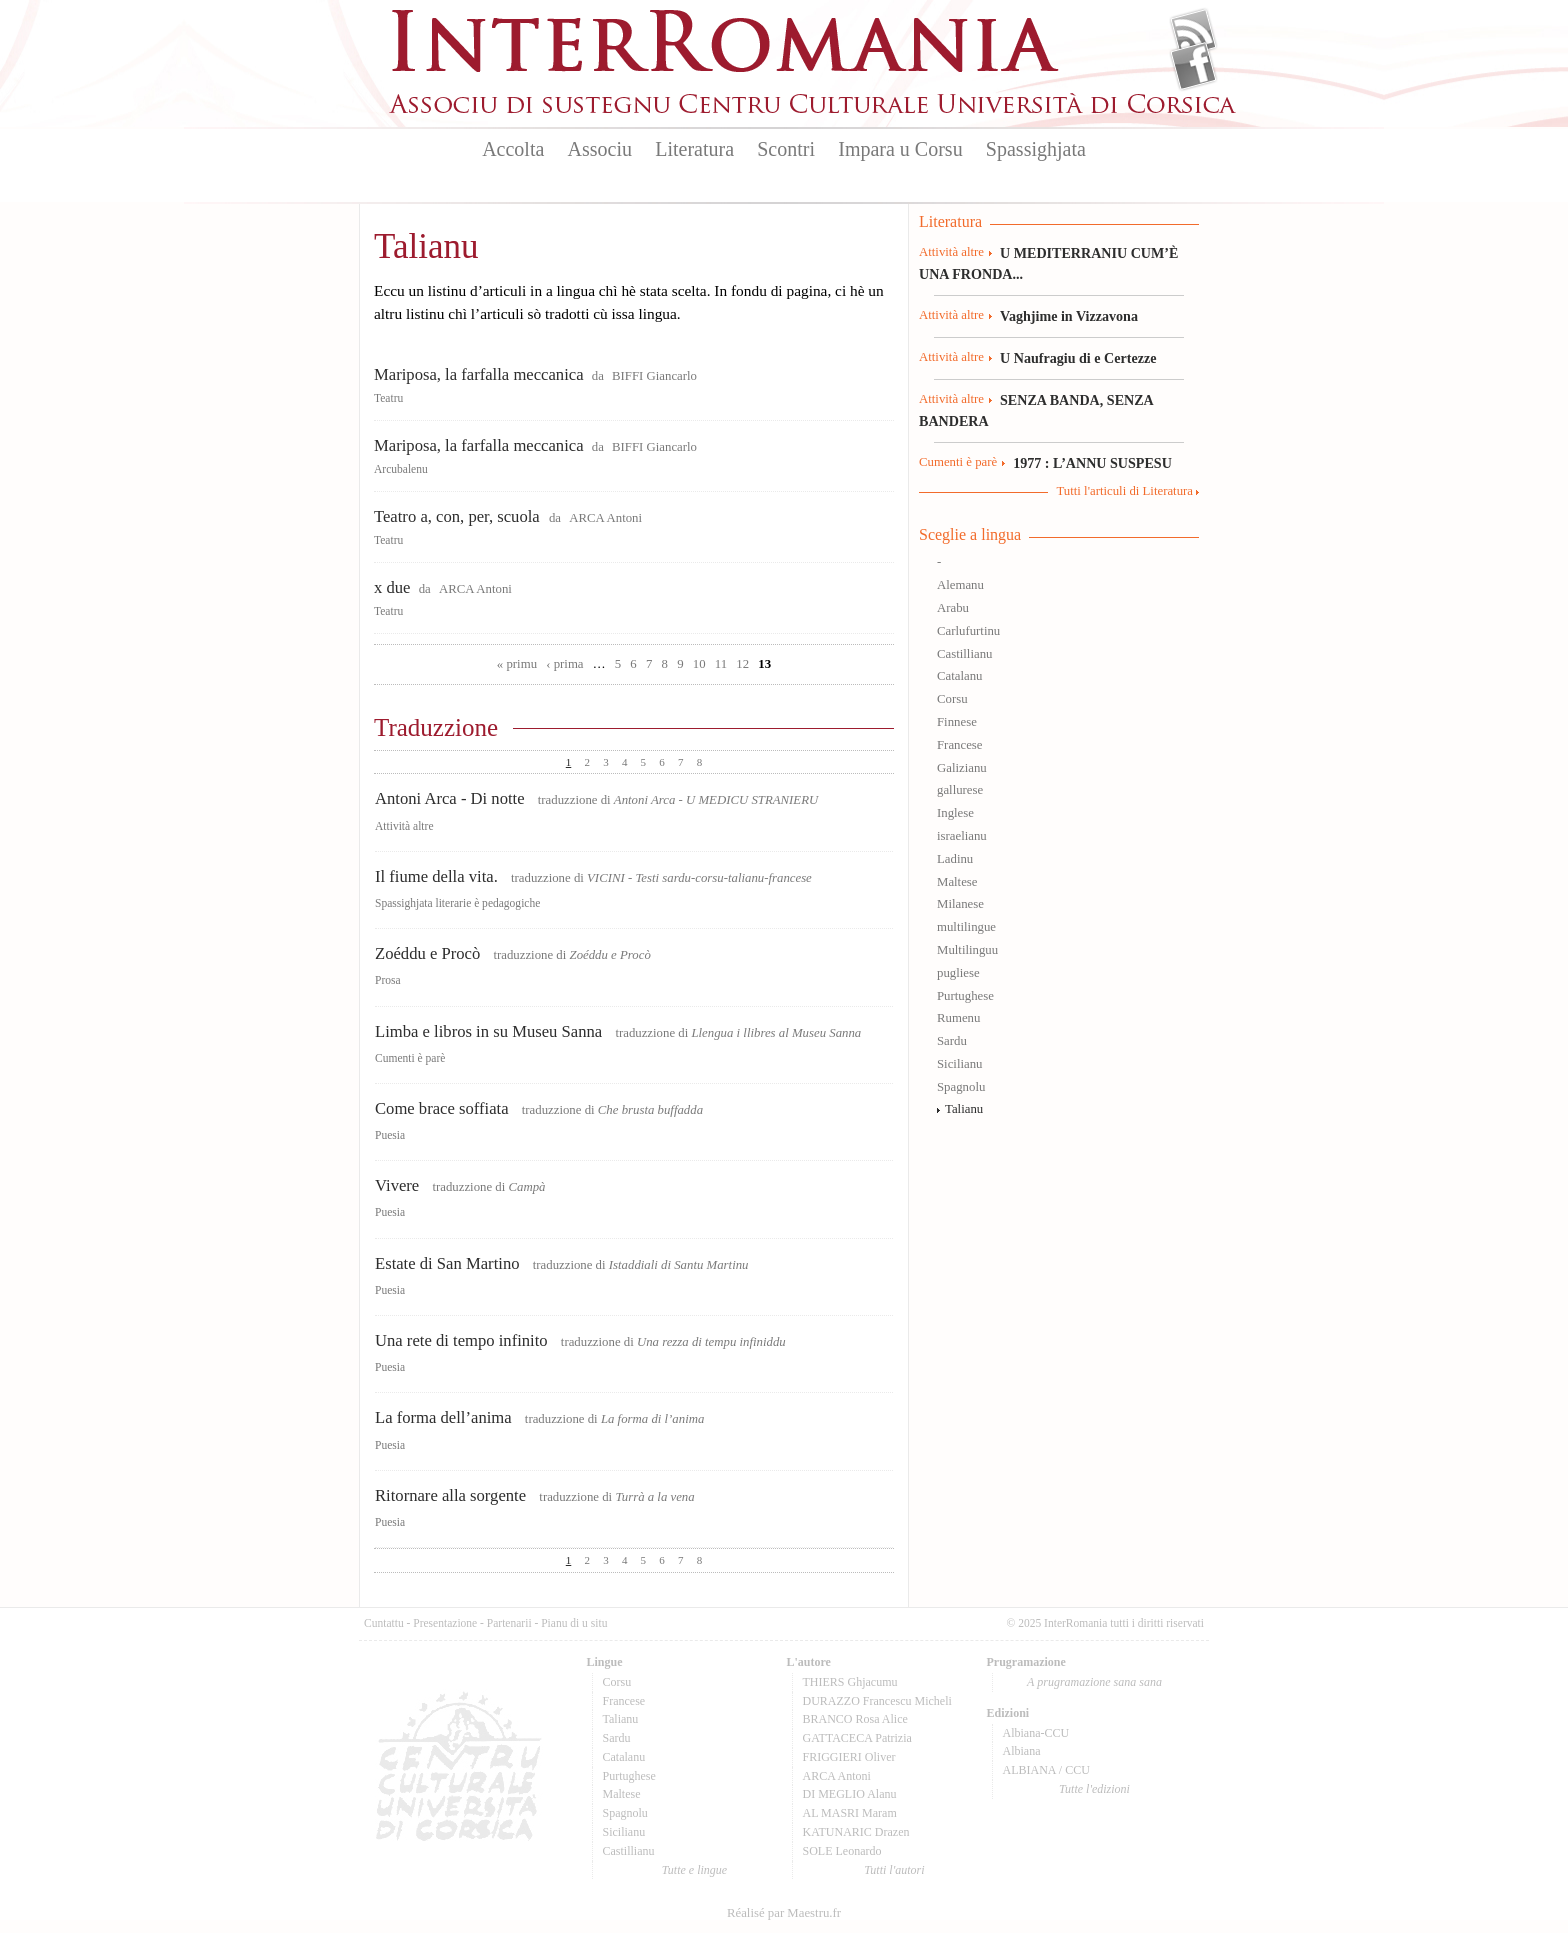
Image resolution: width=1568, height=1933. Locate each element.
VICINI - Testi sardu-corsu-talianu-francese (699, 878)
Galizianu (962, 768)
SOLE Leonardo (842, 1851)
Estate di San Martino (447, 1263)
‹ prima (564, 664)
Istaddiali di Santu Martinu (679, 1265)
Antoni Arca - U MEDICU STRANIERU (716, 800)
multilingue (966, 927)
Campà (526, 1187)
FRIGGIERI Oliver (849, 1757)
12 (742, 664)
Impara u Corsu (900, 149)
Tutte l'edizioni (1094, 1789)
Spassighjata (1036, 149)
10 (699, 664)
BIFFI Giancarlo (654, 376)
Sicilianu (960, 1064)
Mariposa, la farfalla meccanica (479, 374)
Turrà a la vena (654, 1497)
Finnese (957, 722)
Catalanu (959, 676)
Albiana (1022, 1751)
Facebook (1193, 66)
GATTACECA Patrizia (857, 1738)
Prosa (388, 980)
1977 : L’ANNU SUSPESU (1092, 463)
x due (392, 587)
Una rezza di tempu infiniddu (711, 1342)
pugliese (958, 973)
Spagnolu (961, 1087)
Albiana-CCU (1036, 1733)
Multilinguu (967, 950)
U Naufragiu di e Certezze (1078, 358)
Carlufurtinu (968, 631)
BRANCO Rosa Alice (855, 1719)
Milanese (960, 904)
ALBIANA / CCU (1046, 1770)
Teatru (388, 398)
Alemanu (960, 585)
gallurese (960, 790)
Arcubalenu (401, 469)
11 (721, 664)
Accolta (513, 149)
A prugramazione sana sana (1094, 1682)
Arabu (953, 608)
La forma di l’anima (652, 1419)
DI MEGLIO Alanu (850, 1794)
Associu (600, 149)
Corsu (952, 699)
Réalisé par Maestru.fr (784, 1913)
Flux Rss (1193, 33)
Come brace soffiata (442, 1108)
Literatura (694, 149)
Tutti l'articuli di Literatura (1124, 491)
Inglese (955, 813)
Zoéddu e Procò (427, 953)
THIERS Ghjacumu (850, 1682)
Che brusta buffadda (650, 1110)
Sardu (952, 1041)
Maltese (957, 882)
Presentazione (445, 1623)
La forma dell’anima (443, 1417)
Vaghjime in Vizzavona (1069, 316)
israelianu (962, 836)
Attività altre (404, 826)
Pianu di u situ (574, 1623)
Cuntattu (384, 1623)
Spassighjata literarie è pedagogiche (457, 903)
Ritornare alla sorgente (450, 1495)
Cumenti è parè (410, 1058)
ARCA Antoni (605, 518)
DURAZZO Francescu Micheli (877, 1701)
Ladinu (955, 859)
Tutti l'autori (894, 1870)
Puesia (390, 1135)
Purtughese (965, 996)
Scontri (786, 149)
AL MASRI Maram (850, 1813)
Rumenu (958, 1018)
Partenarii (509, 1623)
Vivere (397, 1185)
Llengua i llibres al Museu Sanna (776, 1033)
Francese (959, 745)
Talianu (964, 1109)
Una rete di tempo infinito (461, 1340)
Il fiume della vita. (436, 876)
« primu (517, 664)
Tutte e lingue (694, 1870)
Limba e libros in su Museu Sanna (488, 1031)
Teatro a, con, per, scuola (459, 516)
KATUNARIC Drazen (856, 1832)
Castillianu (964, 654)
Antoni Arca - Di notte (450, 798)
